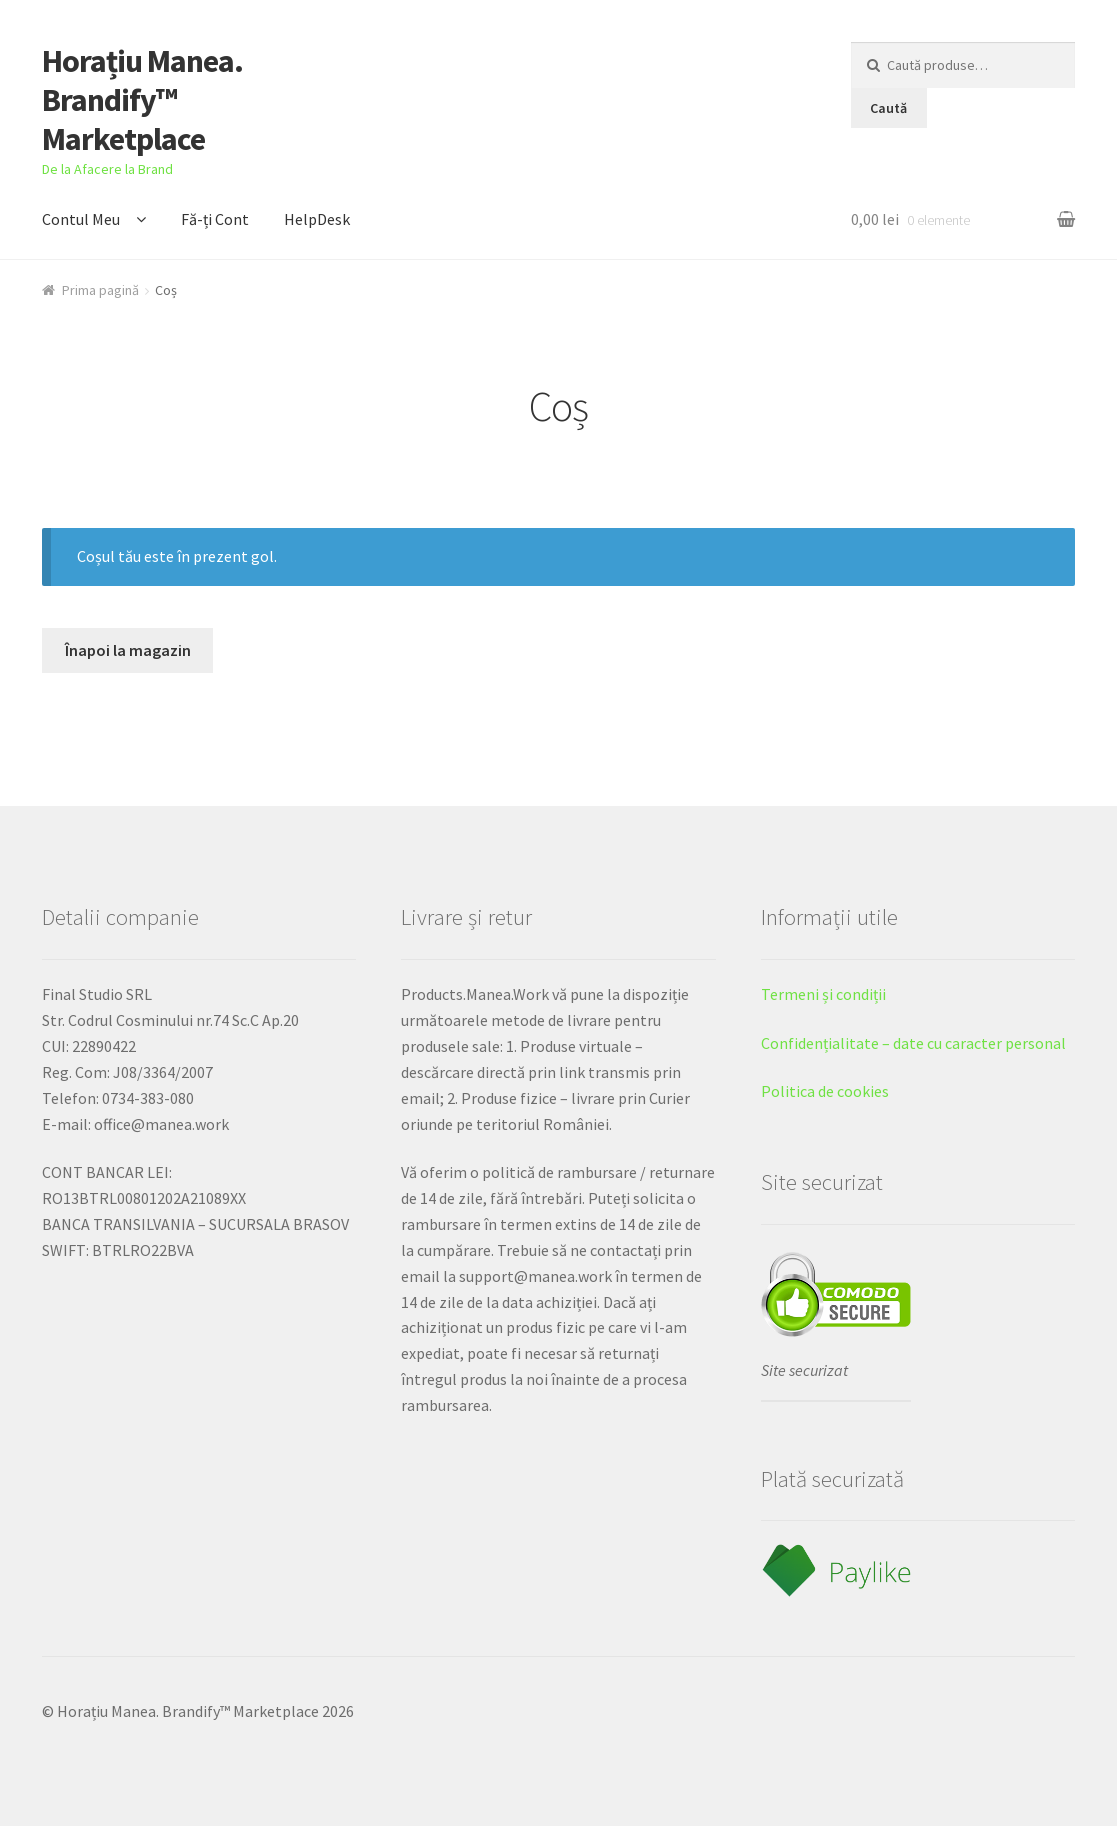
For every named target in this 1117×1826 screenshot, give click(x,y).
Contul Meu (81, 219)
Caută (888, 108)
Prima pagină (100, 290)
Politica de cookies (825, 1091)
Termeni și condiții (823, 994)
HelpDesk (317, 219)
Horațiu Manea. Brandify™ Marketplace (142, 100)
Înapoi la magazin (128, 650)
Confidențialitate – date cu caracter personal (913, 1043)
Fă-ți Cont (215, 219)
